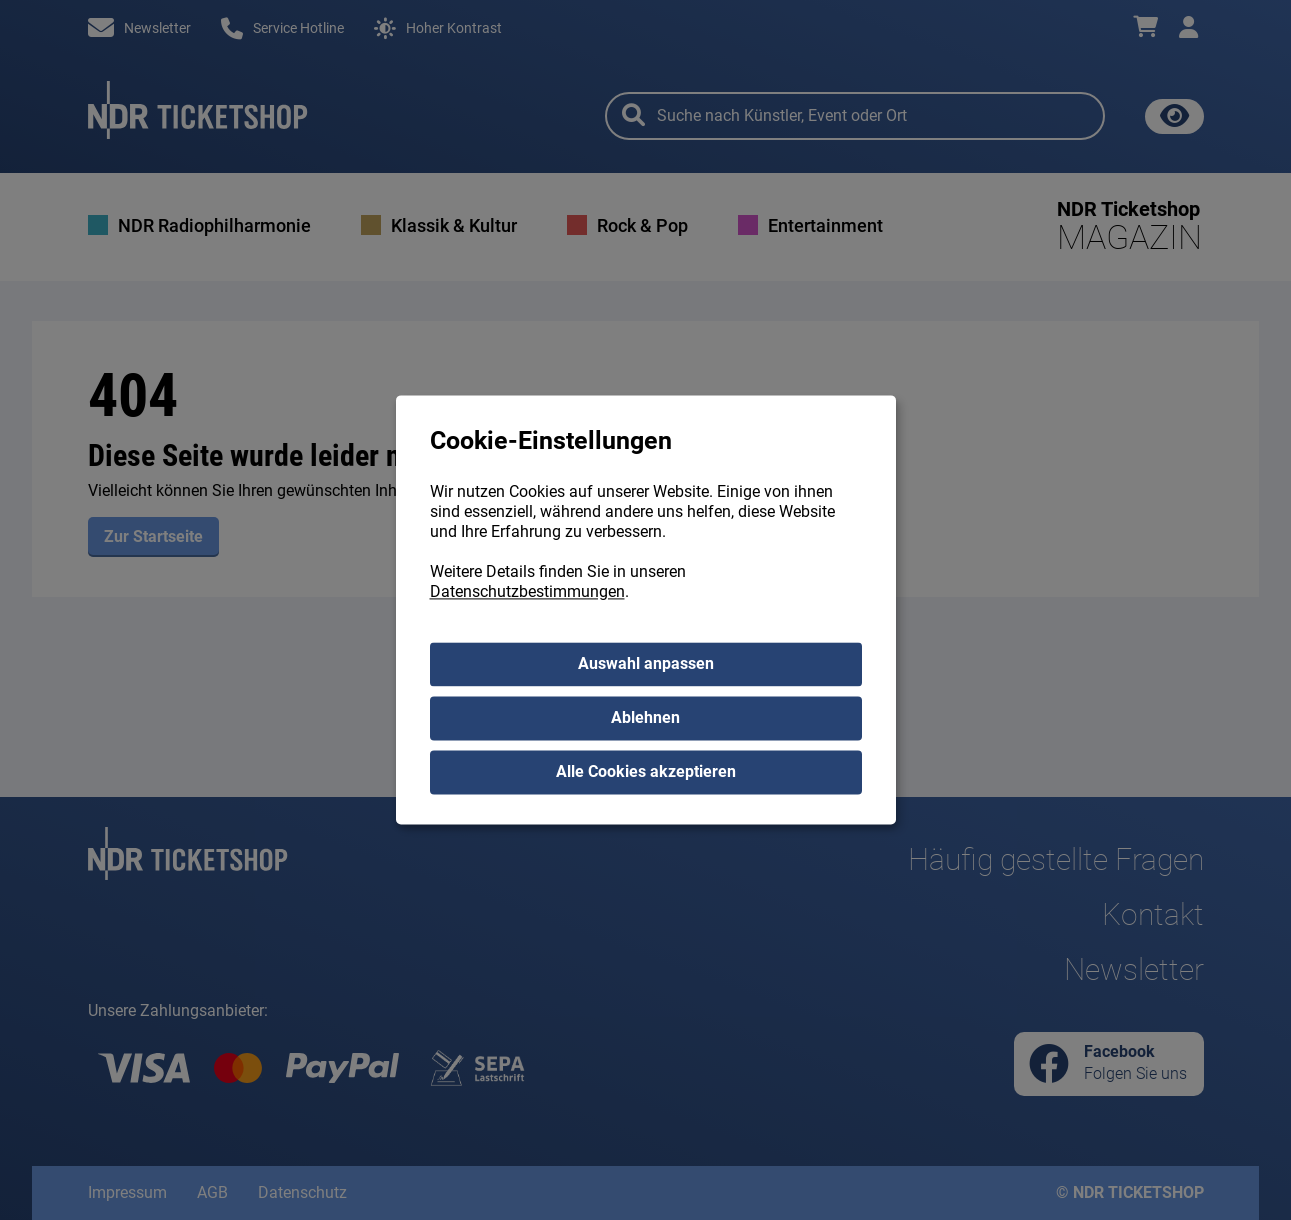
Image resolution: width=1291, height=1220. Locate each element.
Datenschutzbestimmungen (527, 592)
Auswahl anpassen (646, 664)
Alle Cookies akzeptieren (646, 772)
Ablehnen (645, 718)
